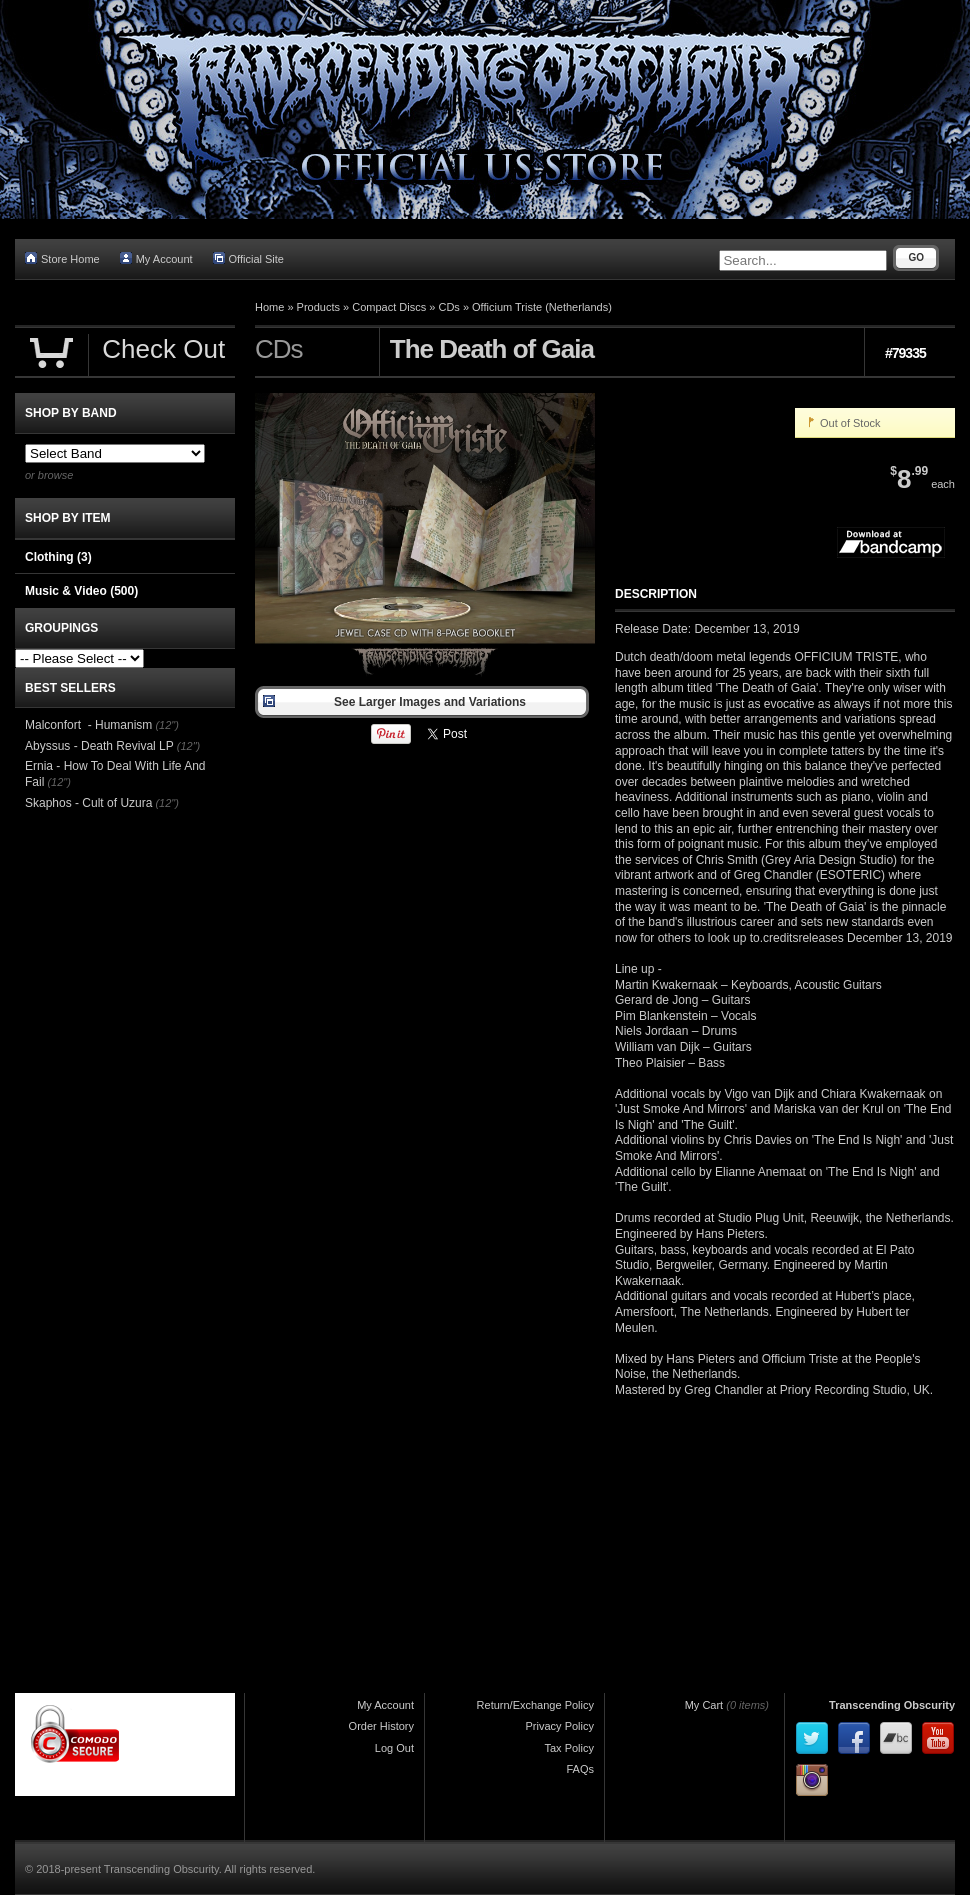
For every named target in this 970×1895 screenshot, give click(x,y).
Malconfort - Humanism (88, 725)
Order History (381, 1726)
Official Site (248, 258)
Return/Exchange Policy (535, 1705)
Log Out (394, 1748)
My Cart (704, 1705)
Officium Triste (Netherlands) (542, 307)
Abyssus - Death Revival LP (99, 746)
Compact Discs (389, 307)
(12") (166, 725)
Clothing (58, 557)
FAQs (580, 1769)
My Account (156, 258)
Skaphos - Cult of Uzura (88, 803)
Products (318, 307)
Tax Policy (569, 1748)
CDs (448, 307)
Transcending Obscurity (892, 1705)
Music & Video (81, 591)
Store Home (62, 258)
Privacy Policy (560, 1726)
